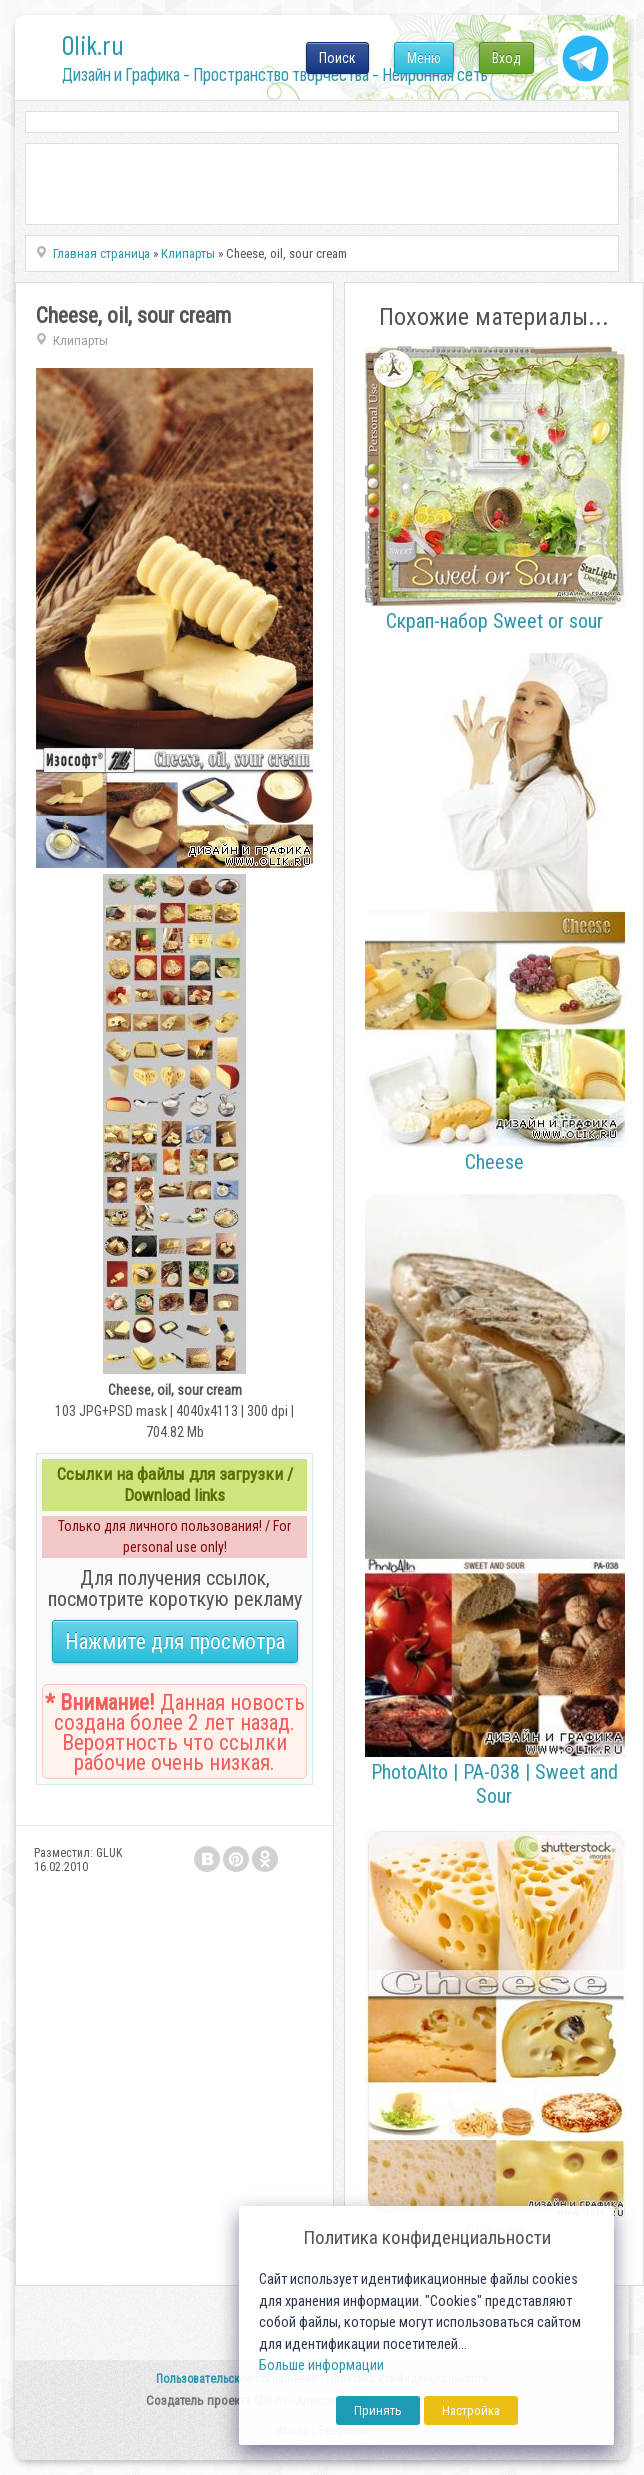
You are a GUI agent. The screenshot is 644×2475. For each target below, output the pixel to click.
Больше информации (321, 2365)
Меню (424, 58)
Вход (506, 58)
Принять (378, 2410)
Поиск (337, 58)
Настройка (471, 2410)
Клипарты (80, 340)
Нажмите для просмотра (175, 1641)
